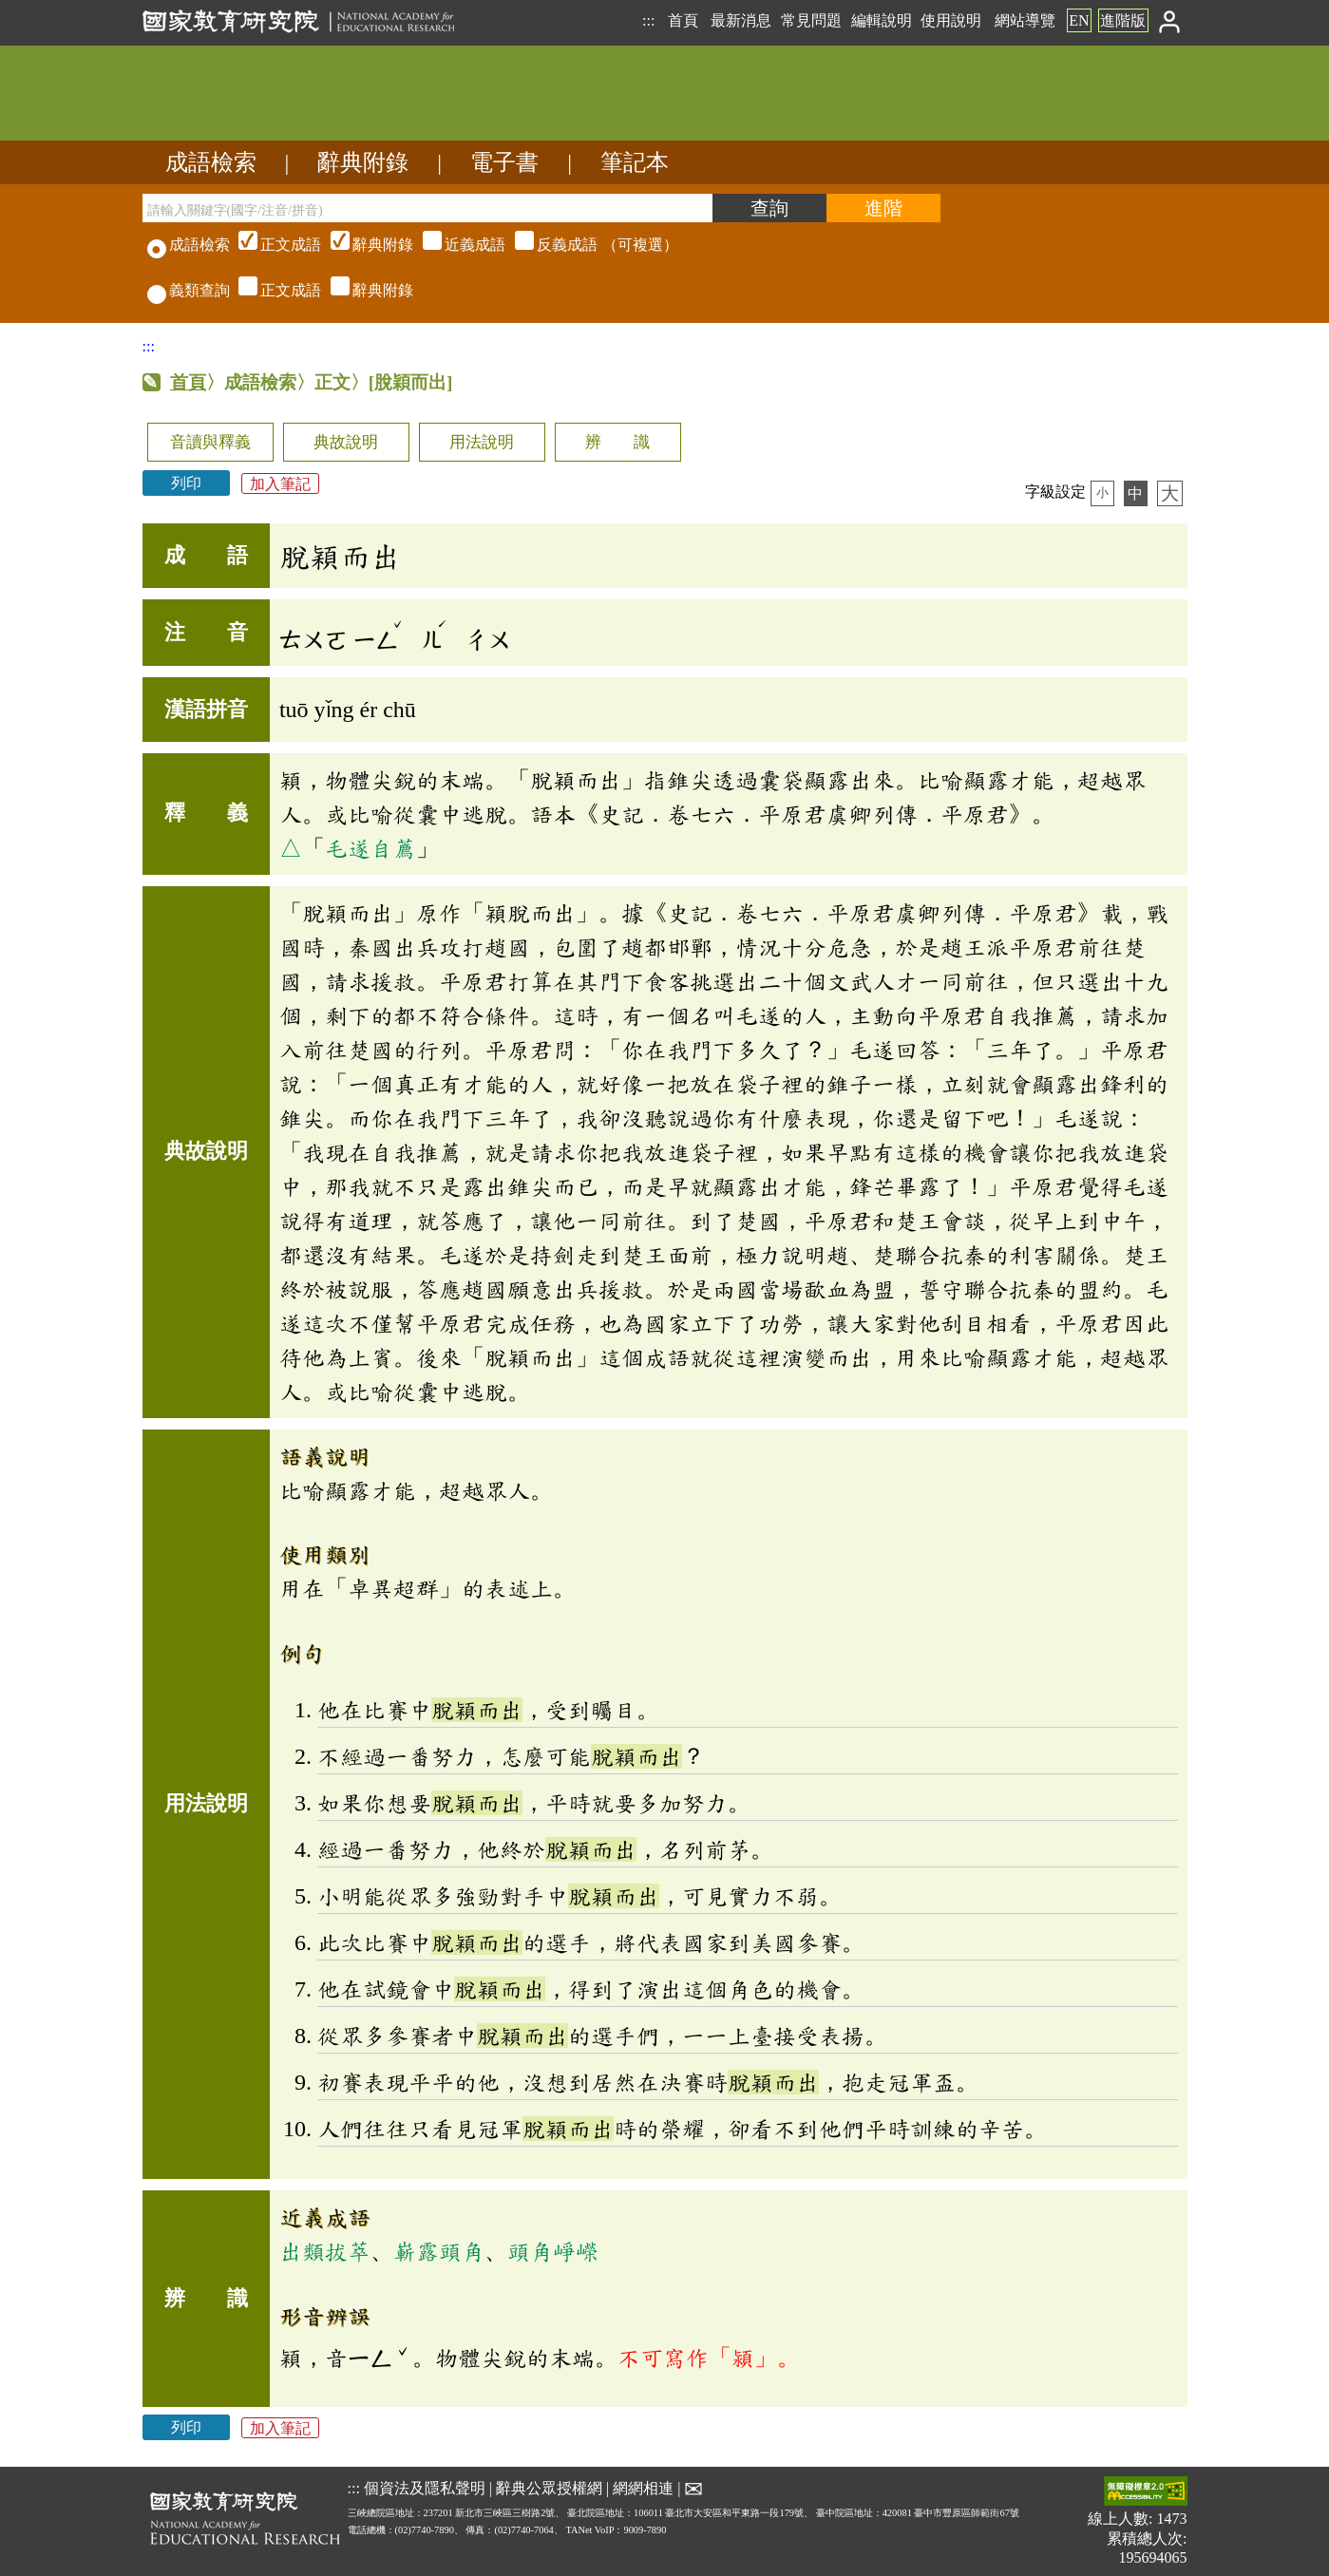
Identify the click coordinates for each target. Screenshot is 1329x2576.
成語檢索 (210, 162)
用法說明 (481, 442)
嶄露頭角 (438, 2251)
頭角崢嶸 (552, 2251)
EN (1079, 20)
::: (648, 20)
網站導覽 (1025, 20)
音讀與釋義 (210, 442)
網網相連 (643, 2488)
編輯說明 (881, 20)
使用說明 (951, 20)
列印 (186, 483)
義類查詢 (188, 290)
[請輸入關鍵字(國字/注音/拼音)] (427, 208)
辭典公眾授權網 (549, 2488)
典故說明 (345, 442)
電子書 (504, 162)
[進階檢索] (883, 208)
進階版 (1123, 20)
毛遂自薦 (370, 848)
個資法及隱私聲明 (424, 2488)
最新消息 (741, 20)
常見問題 (811, 20)
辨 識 (617, 442)
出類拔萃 (324, 2251)
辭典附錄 (362, 162)
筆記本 (634, 162)
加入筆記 (280, 483)
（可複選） (456, 245)
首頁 (683, 20)
